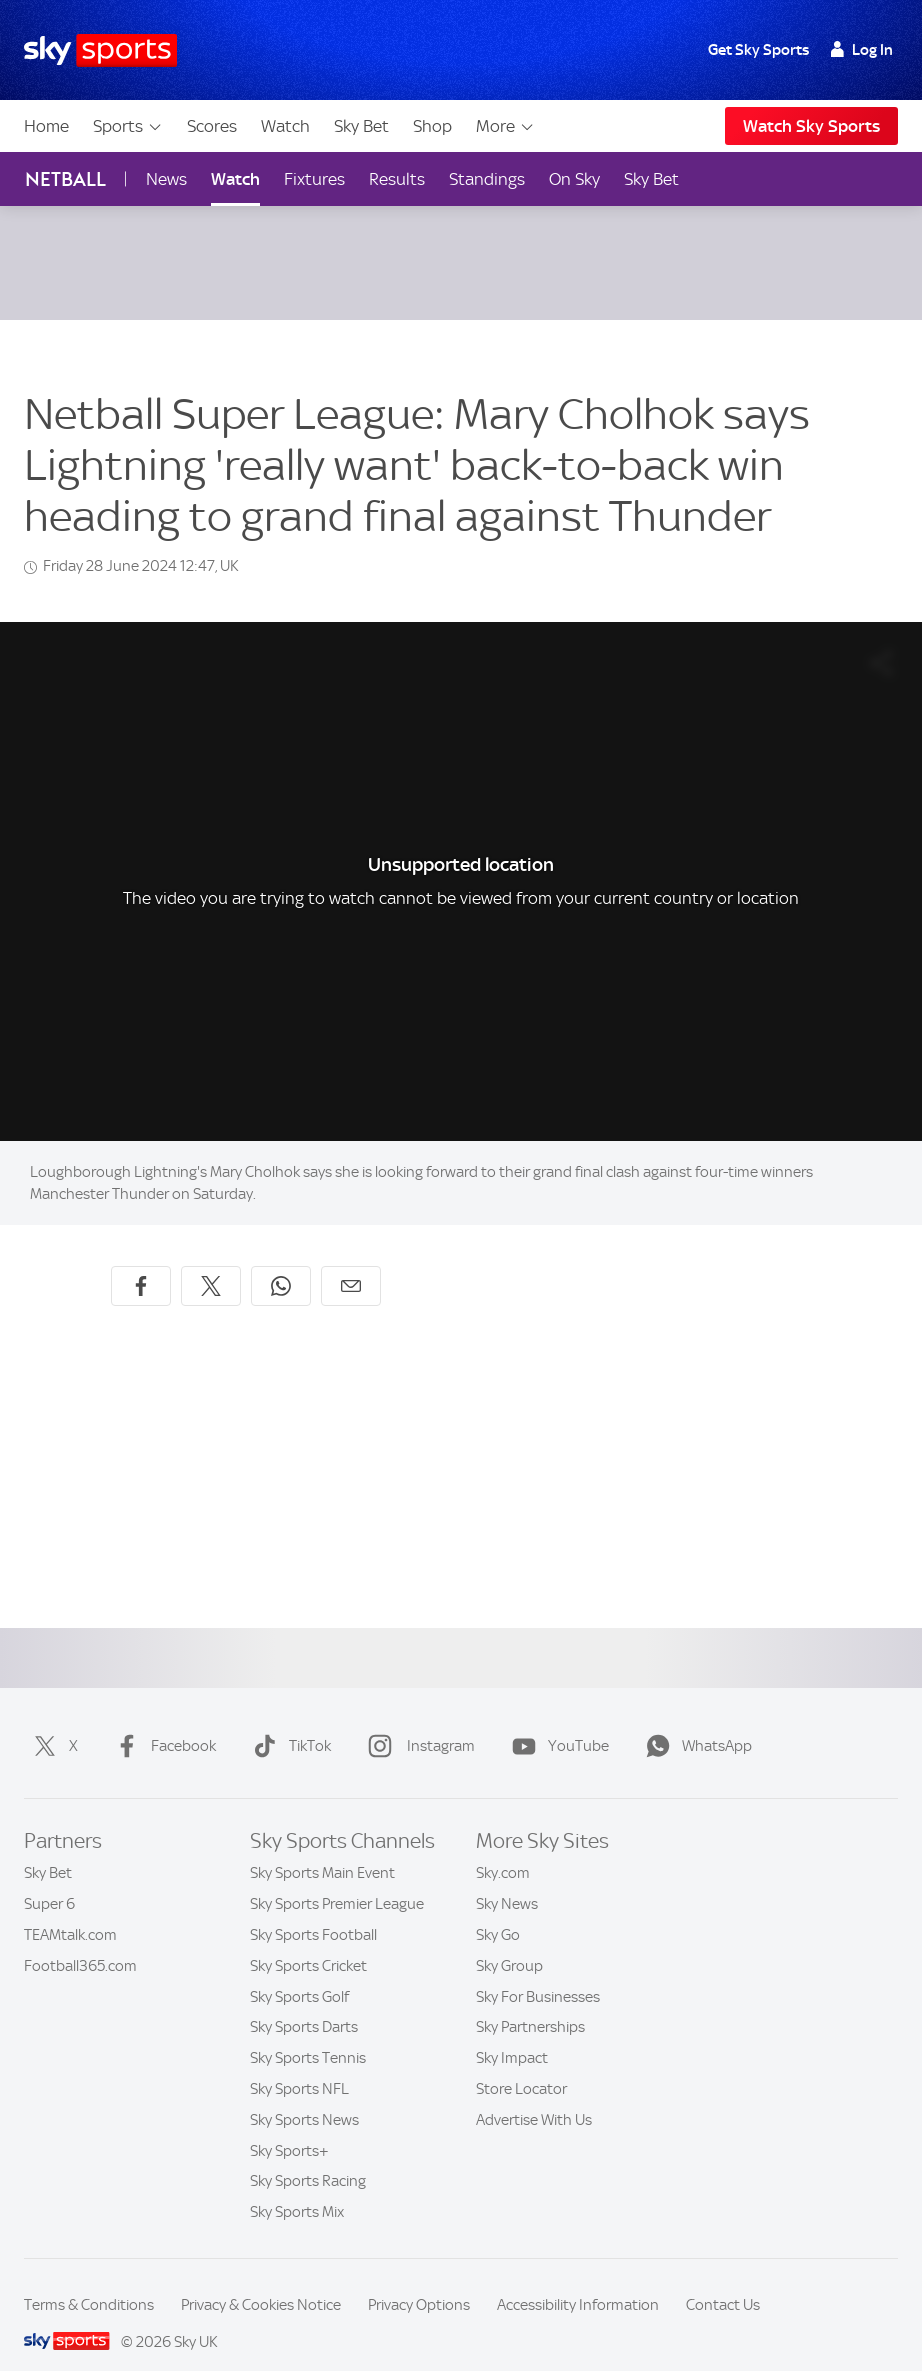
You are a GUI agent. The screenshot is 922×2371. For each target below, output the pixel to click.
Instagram (417, 1722)
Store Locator (521, 2065)
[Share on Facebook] (141, 1262)
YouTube (556, 1722)
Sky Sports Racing (308, 2157)
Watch (285, 126)
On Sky (574, 179)
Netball (65, 179)
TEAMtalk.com (70, 1911)
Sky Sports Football (313, 1911)
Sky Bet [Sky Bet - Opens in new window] (651, 179)
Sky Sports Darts (304, 2003)
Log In (861, 50)
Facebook (161, 1722)
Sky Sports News (304, 2096)
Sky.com (503, 1849)
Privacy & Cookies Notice (261, 2281)
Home (46, 126)
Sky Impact (512, 2034)
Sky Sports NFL (299, 2065)
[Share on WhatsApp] (281, 1262)
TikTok (288, 1722)
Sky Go (498, 1911)
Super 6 (49, 1880)
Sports (128, 126)
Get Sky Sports (758, 50)
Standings (487, 179)
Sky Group (509, 1942)
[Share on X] (211, 1262)
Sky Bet (361, 126)
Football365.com (80, 1942)
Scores (212, 126)
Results (397, 179)
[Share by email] (351, 1262)
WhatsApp (695, 1722)
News (166, 179)
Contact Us (723, 2281)
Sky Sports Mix (297, 2188)
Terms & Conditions (89, 2281)
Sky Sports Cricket (308, 1942)
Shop (432, 126)
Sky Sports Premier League (337, 1880)
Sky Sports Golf (299, 1973)
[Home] (100, 50)
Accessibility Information (578, 2281)
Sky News (507, 1880)
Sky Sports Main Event (322, 1849)
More (505, 126)
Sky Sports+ (289, 2127)
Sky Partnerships (530, 2003)
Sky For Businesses (538, 1973)
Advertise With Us (534, 2096)
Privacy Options (419, 2281)
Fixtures (314, 179)
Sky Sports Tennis (308, 2034)
